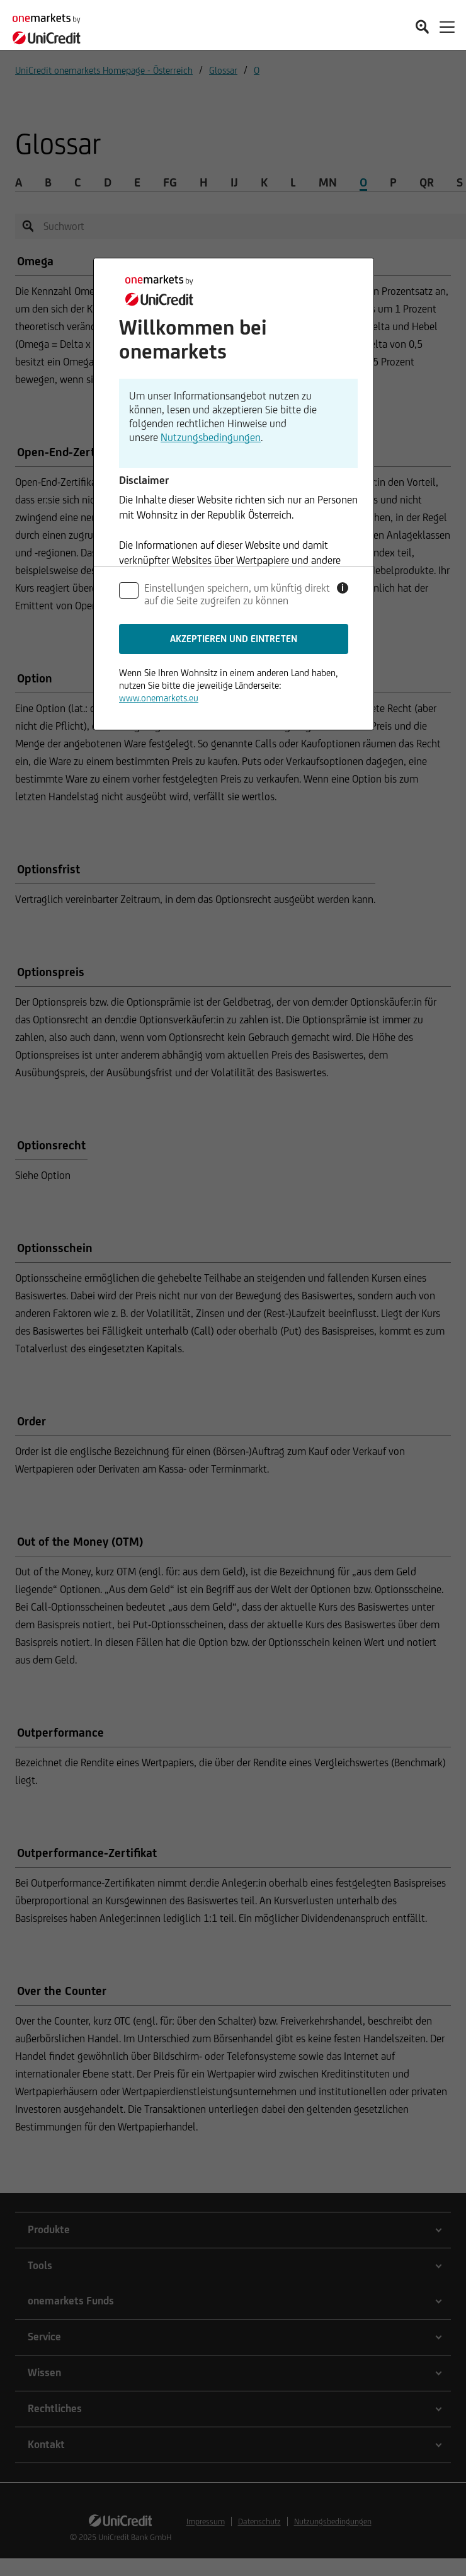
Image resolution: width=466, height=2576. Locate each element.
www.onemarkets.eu (158, 698)
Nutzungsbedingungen (211, 437)
